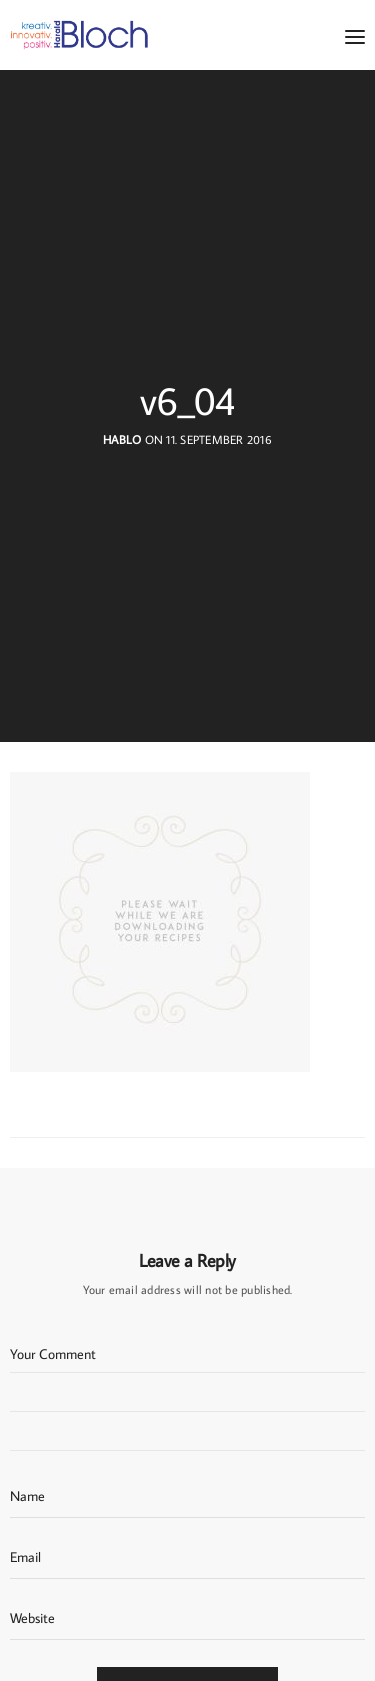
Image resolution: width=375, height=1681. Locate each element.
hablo (122, 439)
